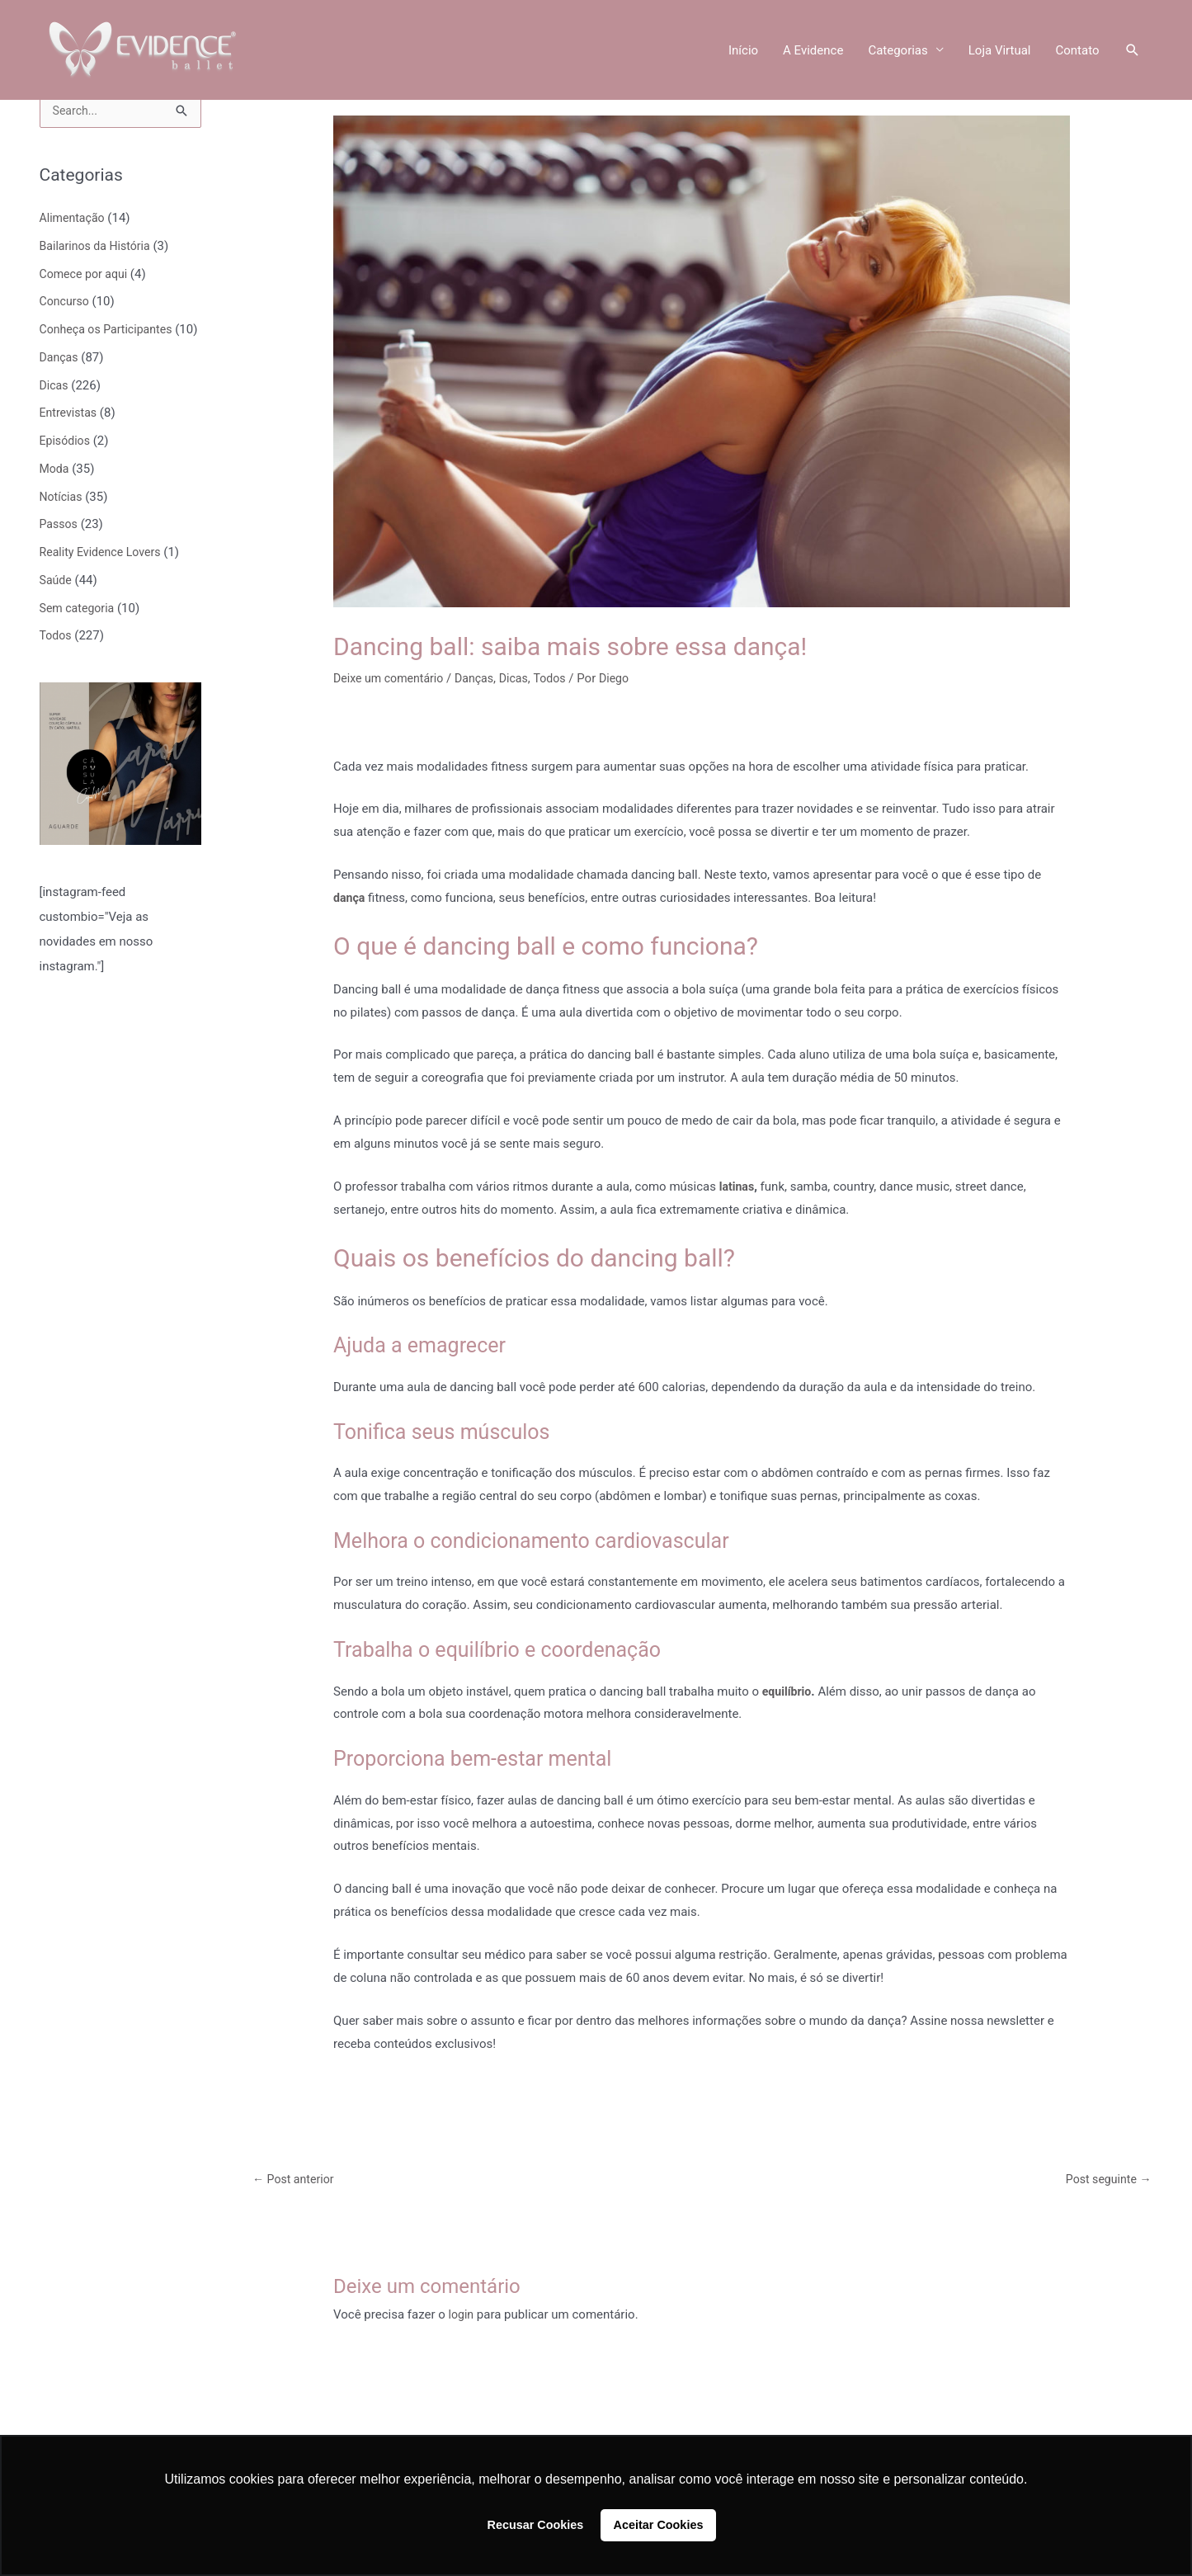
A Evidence (813, 51)
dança (350, 897)
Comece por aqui (86, 275)
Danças (60, 383)
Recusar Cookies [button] (536, 2524)
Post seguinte (1105, 2180)
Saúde (57, 606)
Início (743, 51)
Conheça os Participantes (110, 330)
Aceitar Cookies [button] (659, 2524)
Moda (55, 495)
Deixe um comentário (391, 678)
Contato (1078, 51)
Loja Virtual (999, 51)
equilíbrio (788, 1691)
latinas (737, 1186)
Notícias (62, 523)
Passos (60, 550)
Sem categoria (79, 634)
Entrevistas (70, 439)
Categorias (897, 51)
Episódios (66, 467)
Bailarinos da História (99, 247)
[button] (1132, 51)
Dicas (55, 411)
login (462, 2316)
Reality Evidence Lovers (104, 578)
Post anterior (295, 2180)
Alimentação (74, 219)
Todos (57, 661)
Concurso (66, 302)
